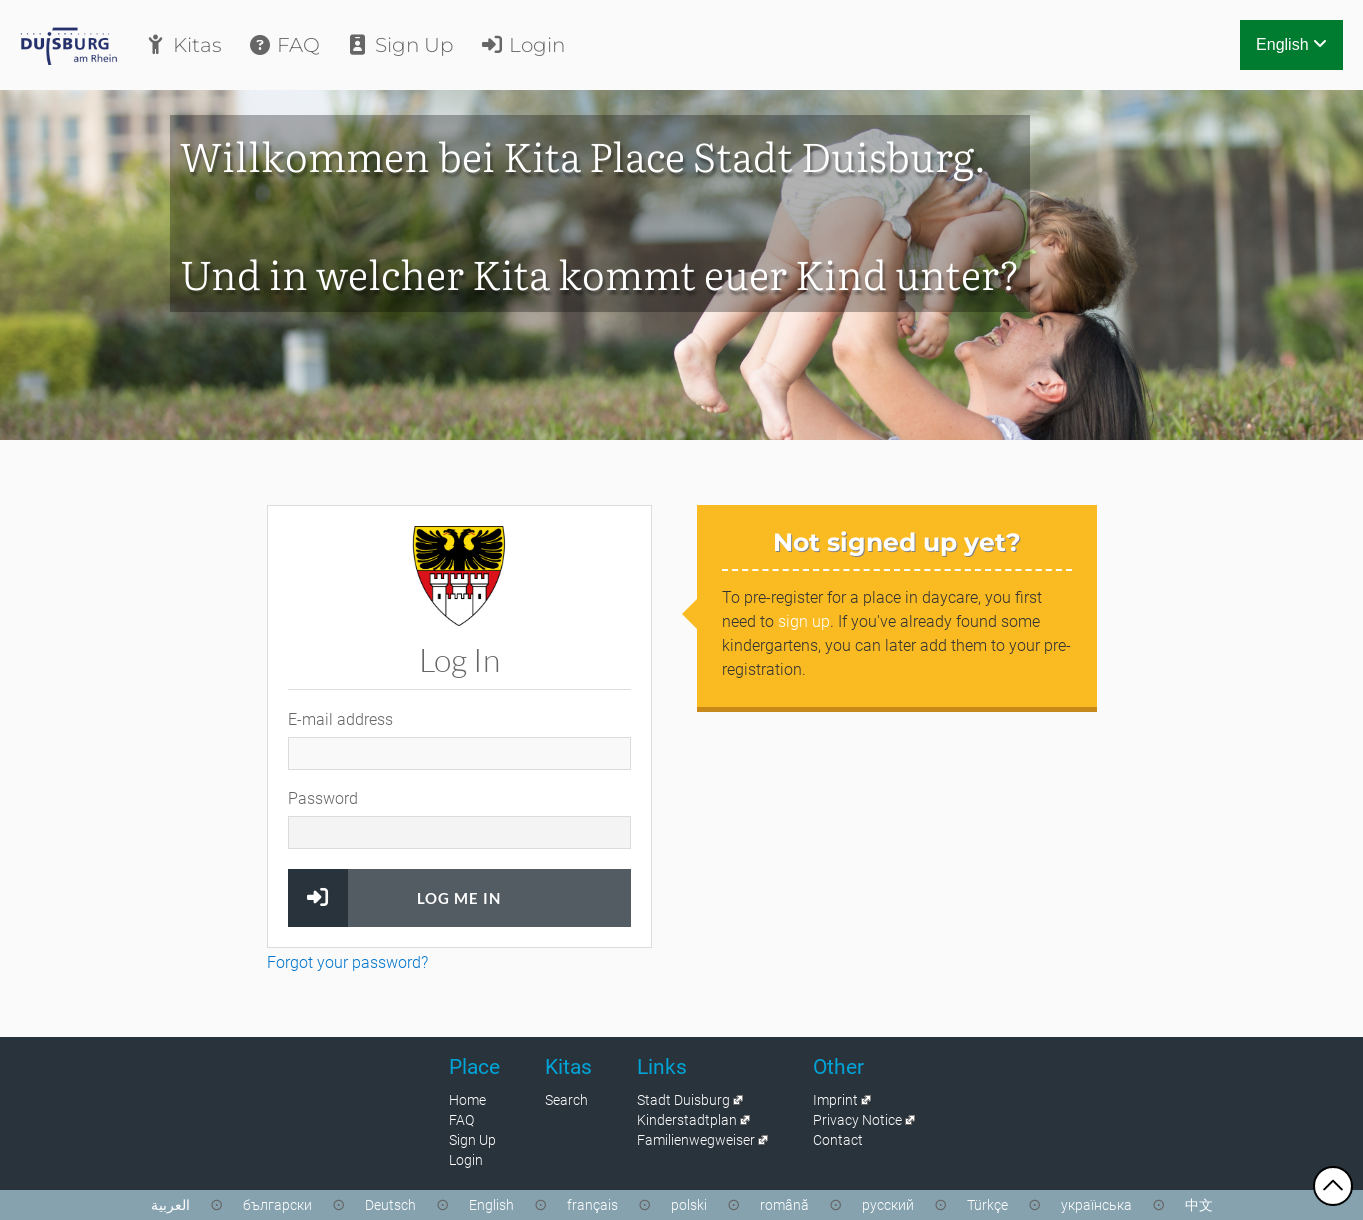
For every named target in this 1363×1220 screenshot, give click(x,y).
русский (888, 1205)
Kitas (182, 45)
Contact (838, 1140)
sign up (804, 621)
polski (689, 1205)
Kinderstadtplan (687, 1120)
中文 (1199, 1205)
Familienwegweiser (696, 1140)
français (592, 1205)
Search (566, 1100)
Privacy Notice (857, 1120)
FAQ (283, 45)
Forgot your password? (347, 962)
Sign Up (399, 45)
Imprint (835, 1100)
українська (1096, 1205)
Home (467, 1100)
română (784, 1205)
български (277, 1205)
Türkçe (987, 1205)
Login (522, 45)
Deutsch (390, 1205)
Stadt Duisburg (683, 1100)
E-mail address (340, 719)
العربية (170, 1205)
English (1291, 44)
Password (323, 798)
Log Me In (459, 898)
